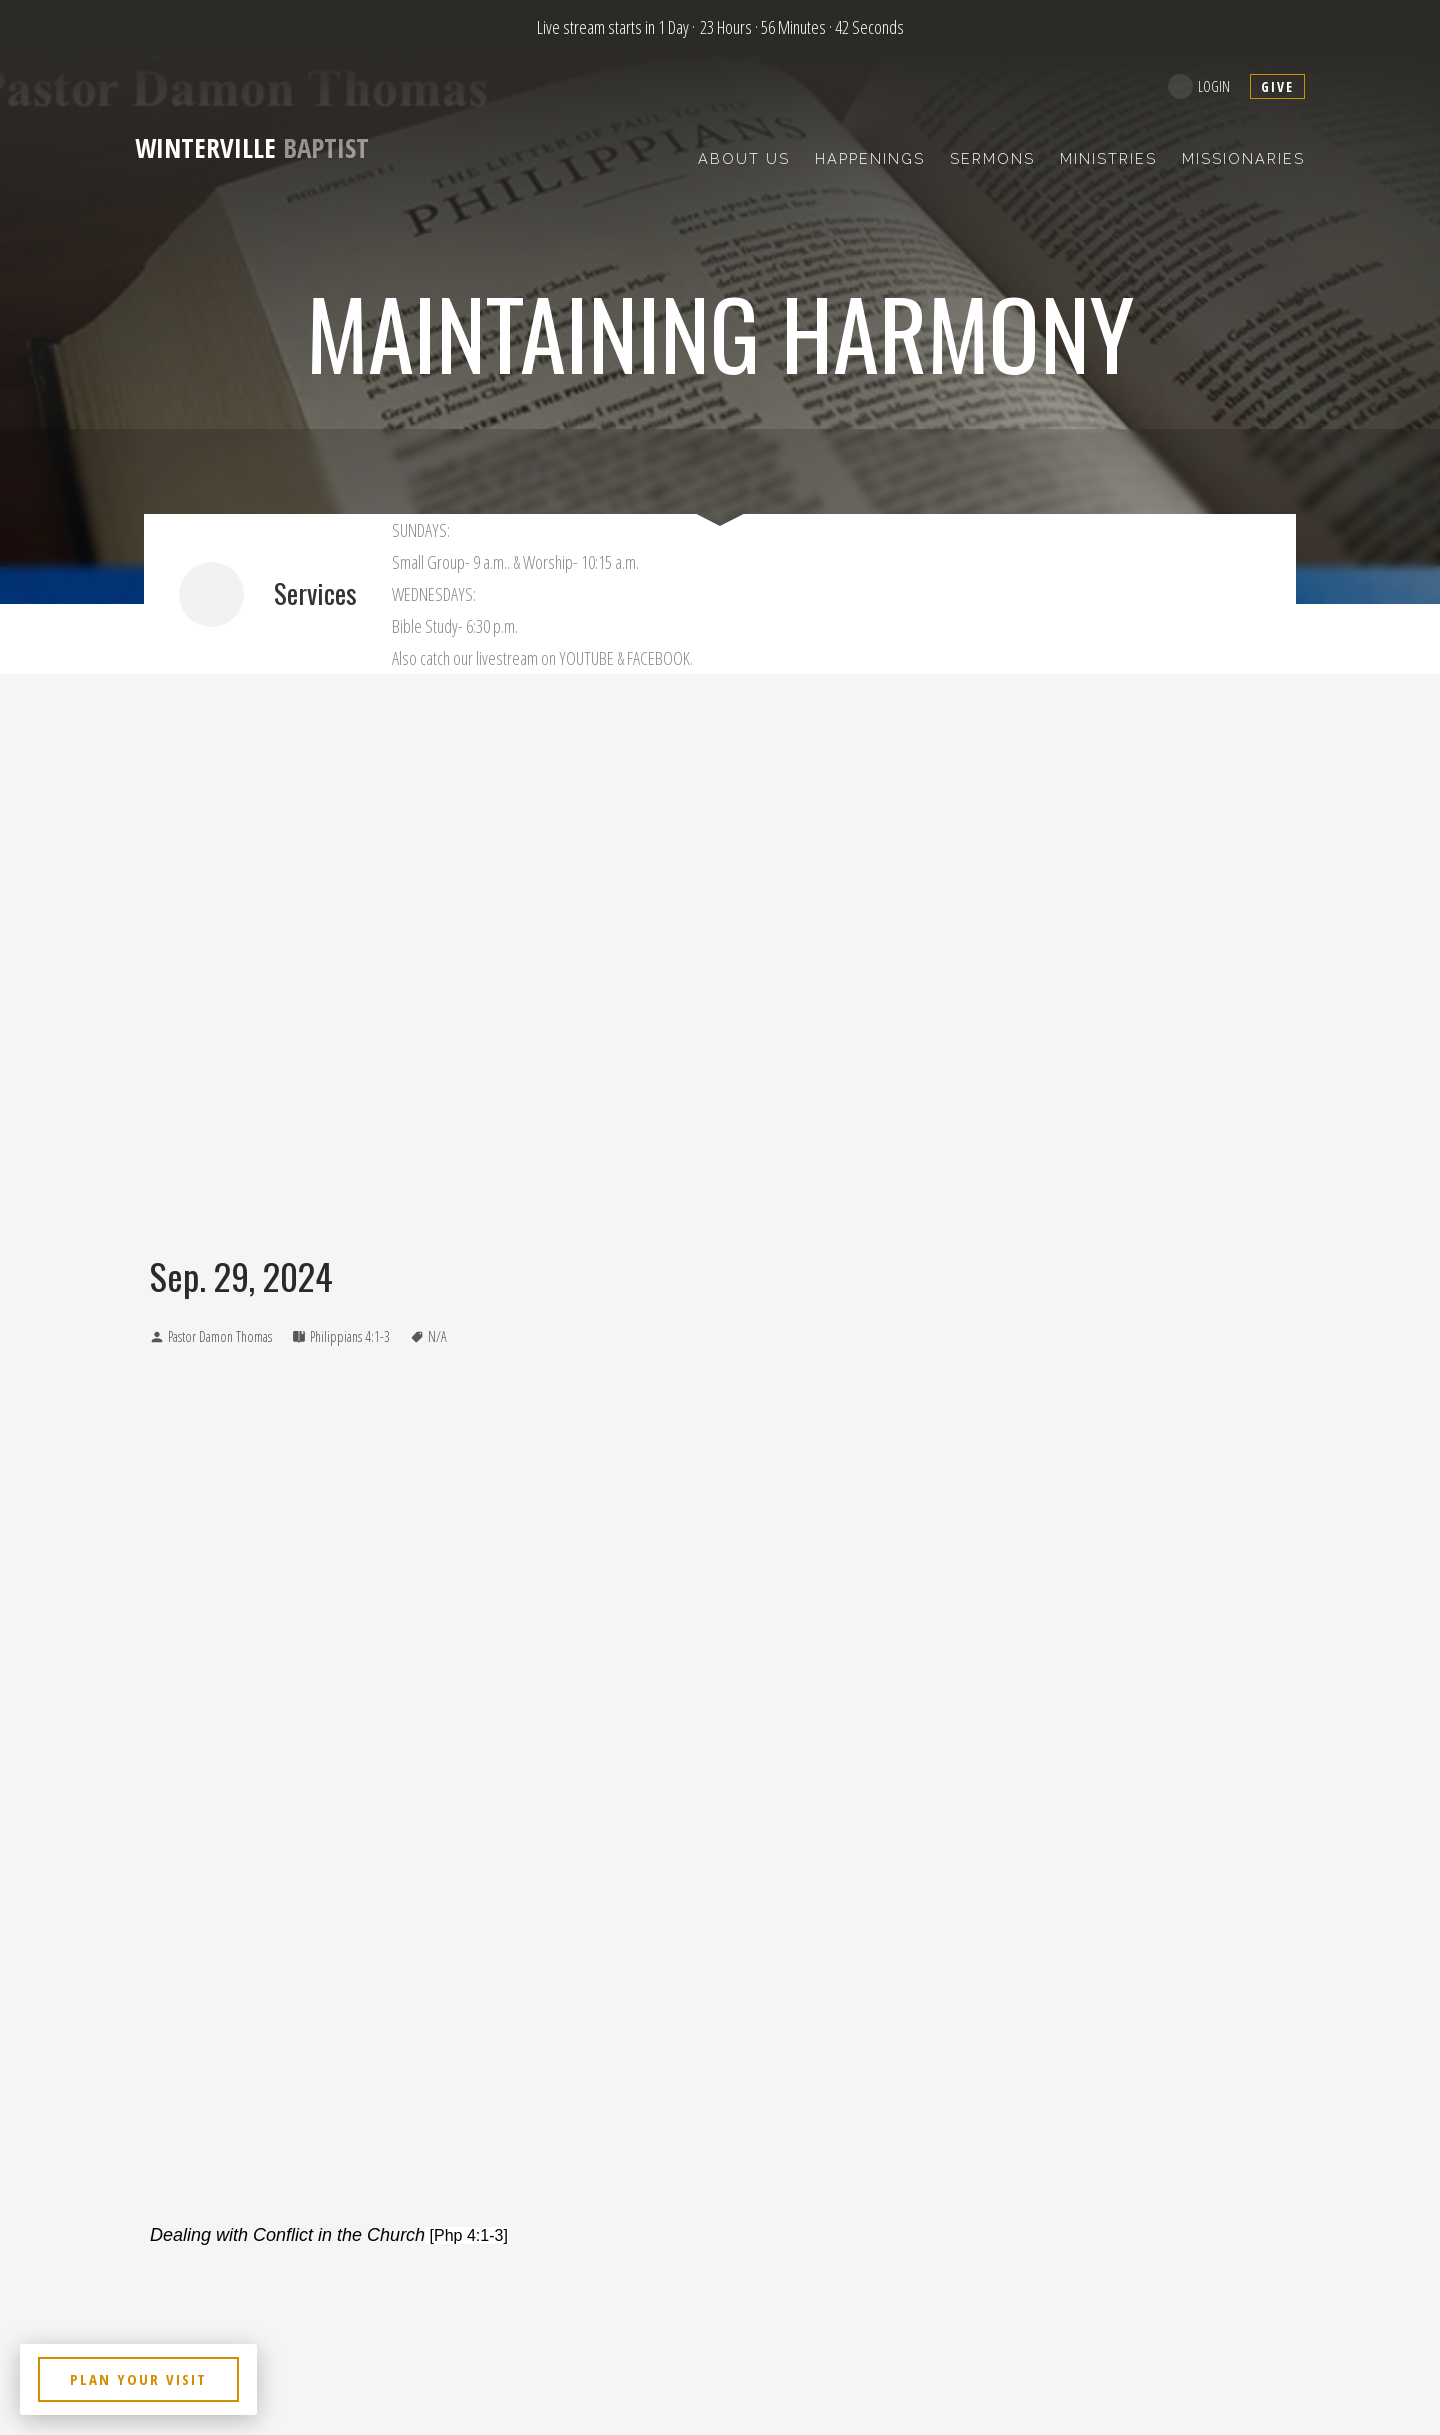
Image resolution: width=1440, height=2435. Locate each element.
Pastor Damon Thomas (220, 1336)
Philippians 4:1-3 (350, 1336)
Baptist (252, 147)
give (1277, 86)
